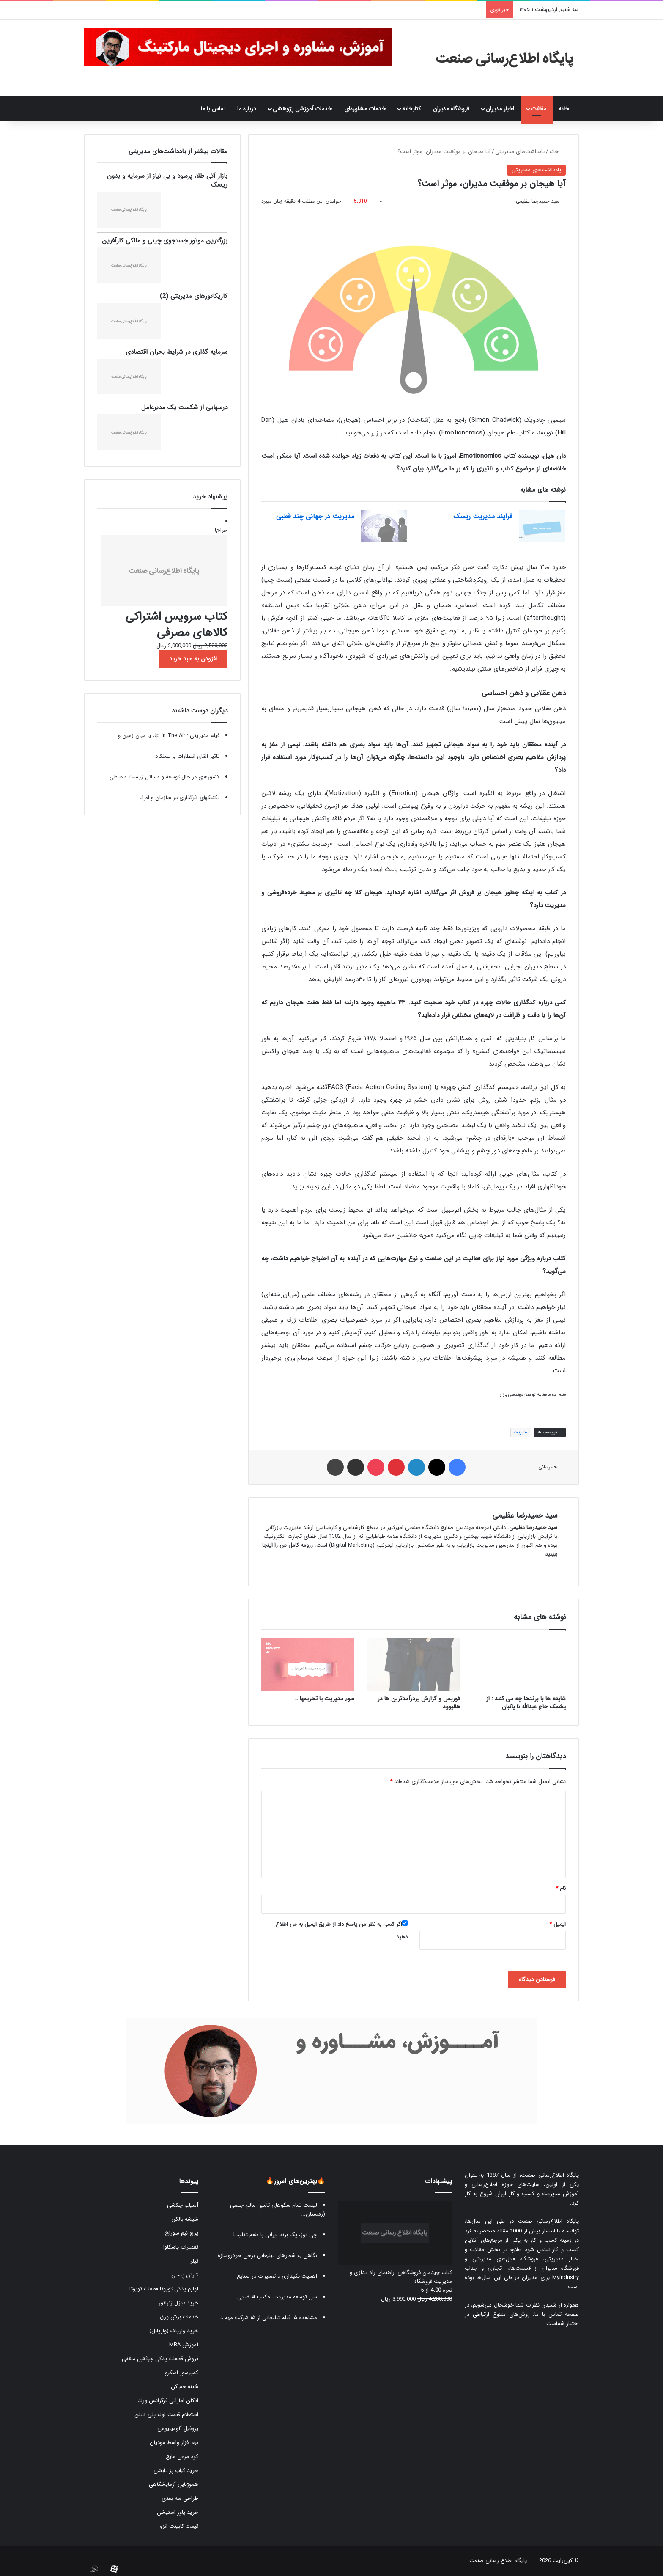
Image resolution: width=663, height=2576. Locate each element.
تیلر (194, 2261)
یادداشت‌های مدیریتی (520, 151)
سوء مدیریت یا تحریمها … (324, 1698)
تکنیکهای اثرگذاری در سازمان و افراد (179, 797)
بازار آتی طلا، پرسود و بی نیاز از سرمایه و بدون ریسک (167, 180)
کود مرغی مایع (182, 2456)
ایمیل (557, 1924)
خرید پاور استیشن (177, 2512)
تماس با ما (213, 108)
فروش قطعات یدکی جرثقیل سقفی (160, 2358)
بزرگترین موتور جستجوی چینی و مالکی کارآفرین (164, 241)
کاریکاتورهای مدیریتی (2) (193, 296)
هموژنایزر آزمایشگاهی (173, 2484)
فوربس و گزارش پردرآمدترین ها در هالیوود (419, 1702)
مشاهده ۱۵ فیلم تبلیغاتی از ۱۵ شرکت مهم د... (266, 2317)
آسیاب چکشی (182, 2205)
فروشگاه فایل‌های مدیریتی (505, 2258)
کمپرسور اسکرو (181, 2372)
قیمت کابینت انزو (179, 2526)
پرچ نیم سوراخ (181, 2233)
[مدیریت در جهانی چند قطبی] (384, 526)
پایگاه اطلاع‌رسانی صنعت (550, 2175)
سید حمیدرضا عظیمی (537, 201)
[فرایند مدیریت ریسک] (542, 526)
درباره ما (246, 108)
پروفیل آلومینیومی (177, 2428)
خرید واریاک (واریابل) (173, 2330)
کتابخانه (411, 108)
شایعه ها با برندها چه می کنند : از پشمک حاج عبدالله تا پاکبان (526, 1702)
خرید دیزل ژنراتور (178, 2302)
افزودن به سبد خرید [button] (193, 658)
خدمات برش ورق (179, 2316)
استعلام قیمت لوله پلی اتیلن (166, 2414)
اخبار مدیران (500, 108)
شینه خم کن (184, 2386)
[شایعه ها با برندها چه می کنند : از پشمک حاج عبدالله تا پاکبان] (519, 1664)
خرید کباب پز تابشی (175, 2470)
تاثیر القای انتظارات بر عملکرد (187, 756)
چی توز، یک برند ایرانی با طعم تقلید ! (275, 2234)
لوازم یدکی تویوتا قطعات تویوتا (163, 2289)
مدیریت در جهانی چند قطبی (315, 516)
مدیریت (521, 1432)
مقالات (538, 108)
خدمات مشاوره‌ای (365, 108)
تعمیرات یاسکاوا (180, 2247)
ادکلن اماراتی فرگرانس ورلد (168, 2400)
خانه (566, 108)
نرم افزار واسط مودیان (174, 2442)
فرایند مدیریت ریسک (482, 516)
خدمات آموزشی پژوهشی (302, 108)
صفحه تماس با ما (556, 2314)
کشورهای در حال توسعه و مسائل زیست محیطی (164, 777)
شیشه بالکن (184, 2219)
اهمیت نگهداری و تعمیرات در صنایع (277, 2276)
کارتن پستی (184, 2275)
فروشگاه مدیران (451, 108)
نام (561, 1888)
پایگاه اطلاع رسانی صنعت (498, 2560)
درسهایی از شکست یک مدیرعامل (184, 407)
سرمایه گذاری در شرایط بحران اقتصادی (176, 352)
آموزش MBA (183, 2344)
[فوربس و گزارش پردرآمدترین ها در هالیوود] (413, 1664)
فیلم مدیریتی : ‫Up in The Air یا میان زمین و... (166, 735)
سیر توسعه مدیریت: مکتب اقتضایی (277, 2297)
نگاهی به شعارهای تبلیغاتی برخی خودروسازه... (265, 2255)
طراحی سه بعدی (180, 2498)
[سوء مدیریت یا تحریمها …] (307, 1664)
